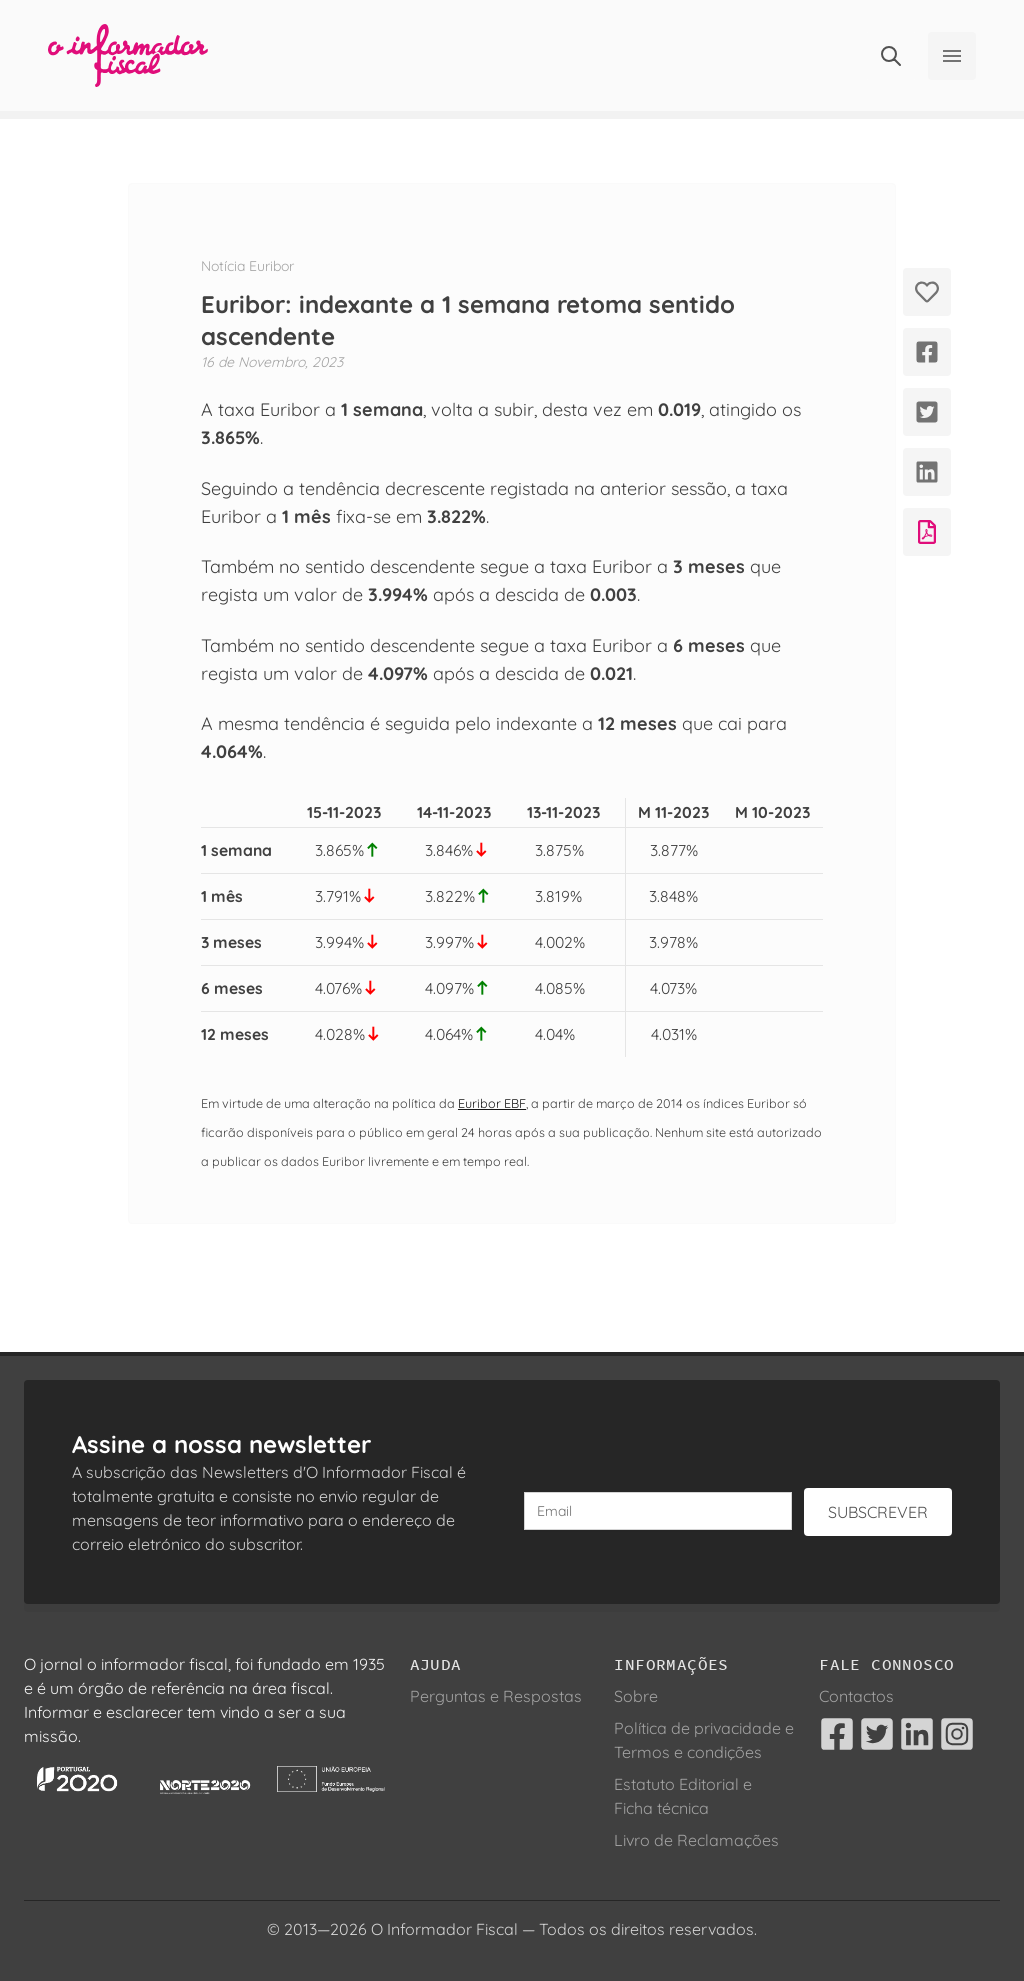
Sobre (636, 1696)
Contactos (856, 1696)
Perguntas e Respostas (496, 1696)
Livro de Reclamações (696, 1840)
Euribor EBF (492, 1103)
